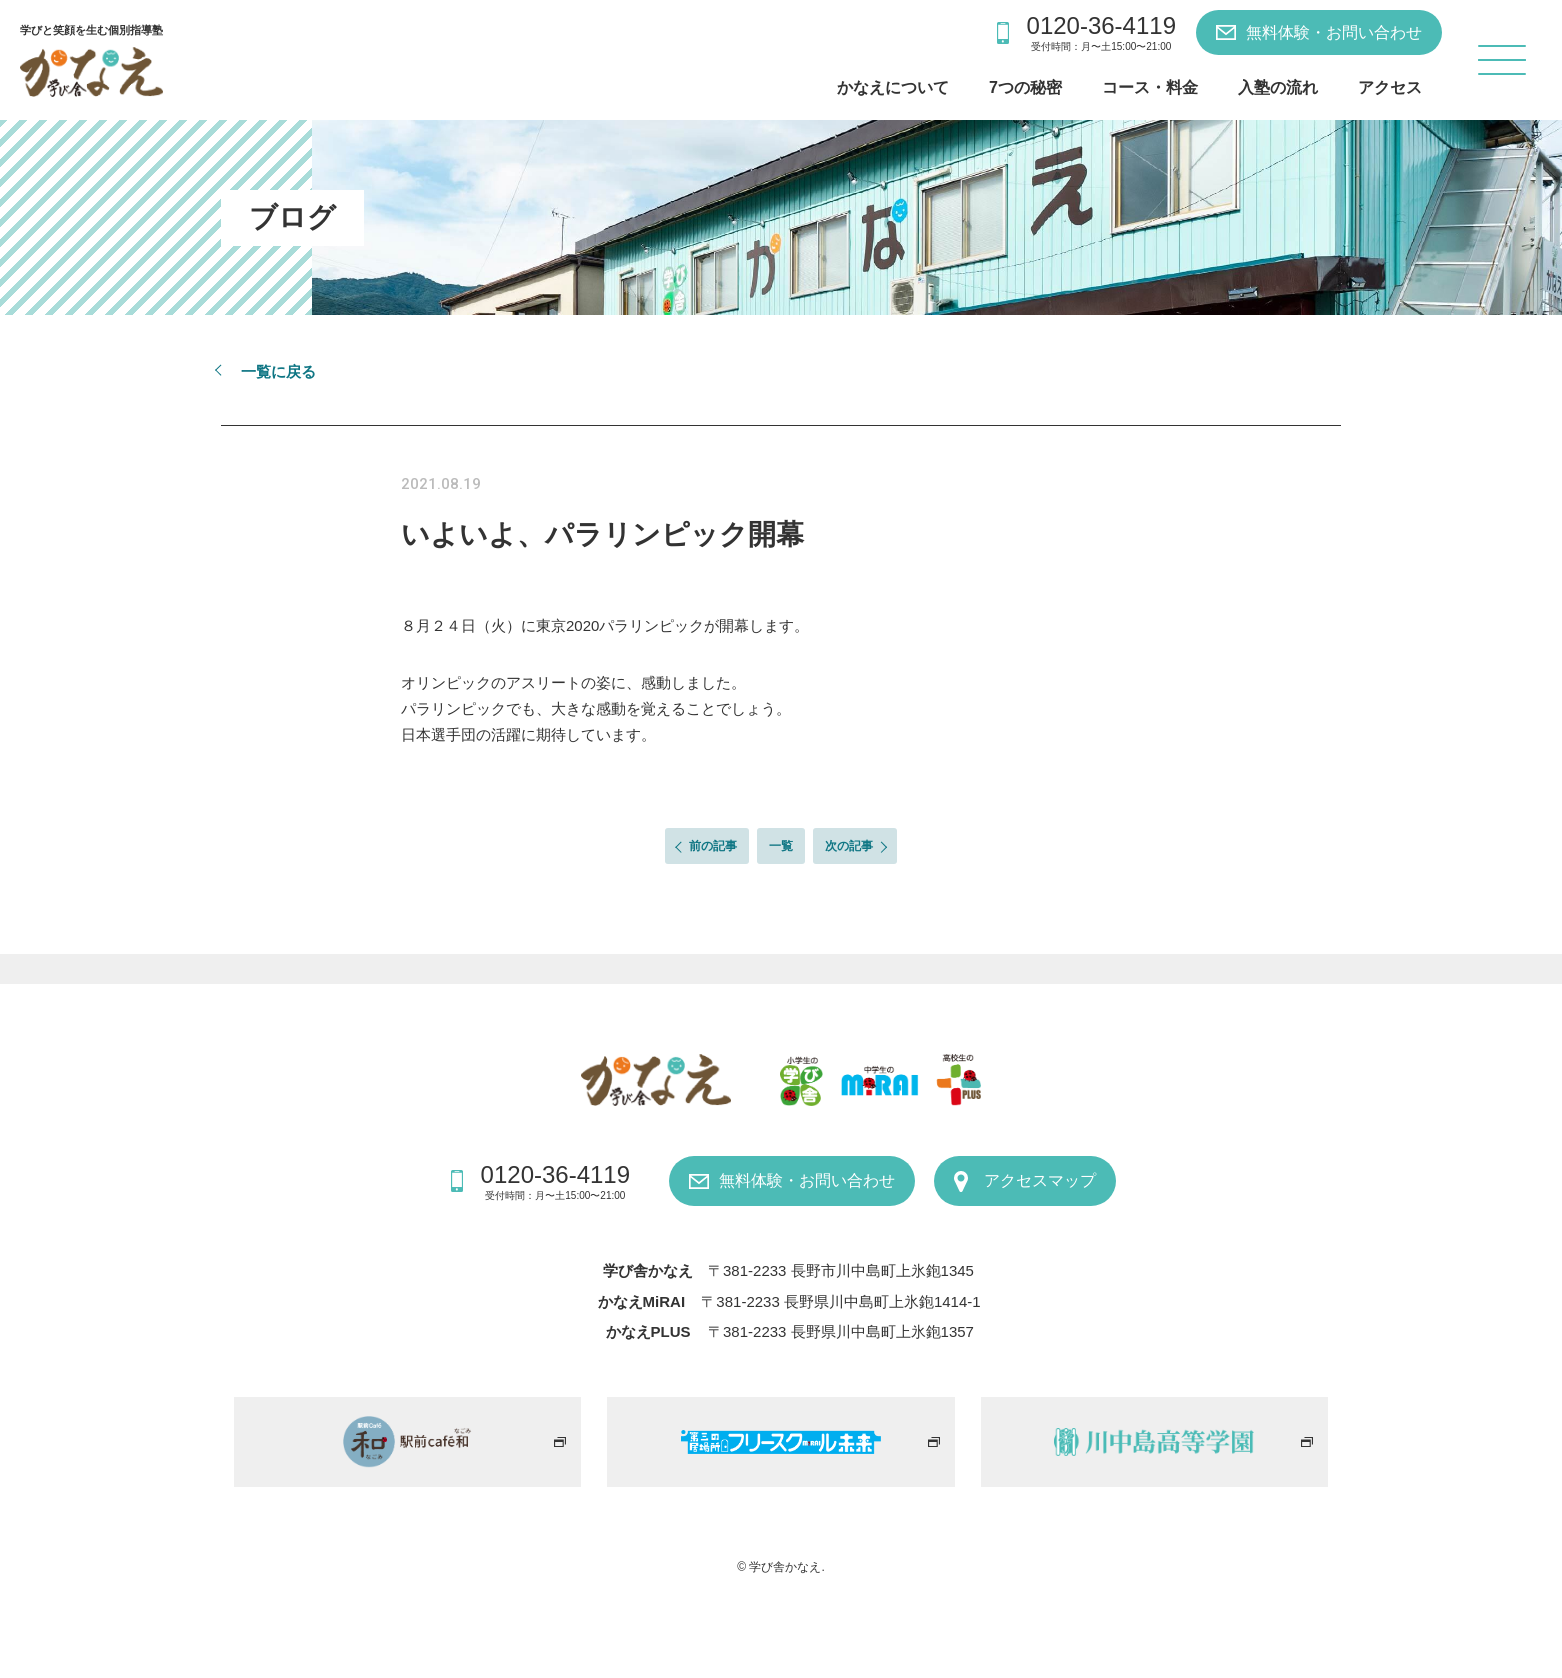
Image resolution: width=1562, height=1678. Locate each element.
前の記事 (713, 846)
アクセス (1390, 87)
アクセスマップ (1040, 1180)
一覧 (781, 846)
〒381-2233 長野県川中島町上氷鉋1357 (841, 1331)
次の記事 (849, 846)
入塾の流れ (1278, 87)
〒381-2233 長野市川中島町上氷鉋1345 (841, 1270)
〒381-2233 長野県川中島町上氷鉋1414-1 (840, 1301)
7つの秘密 (1025, 87)
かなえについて (893, 87)
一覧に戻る (278, 371)
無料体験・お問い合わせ (1334, 32)
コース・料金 (1150, 87)
